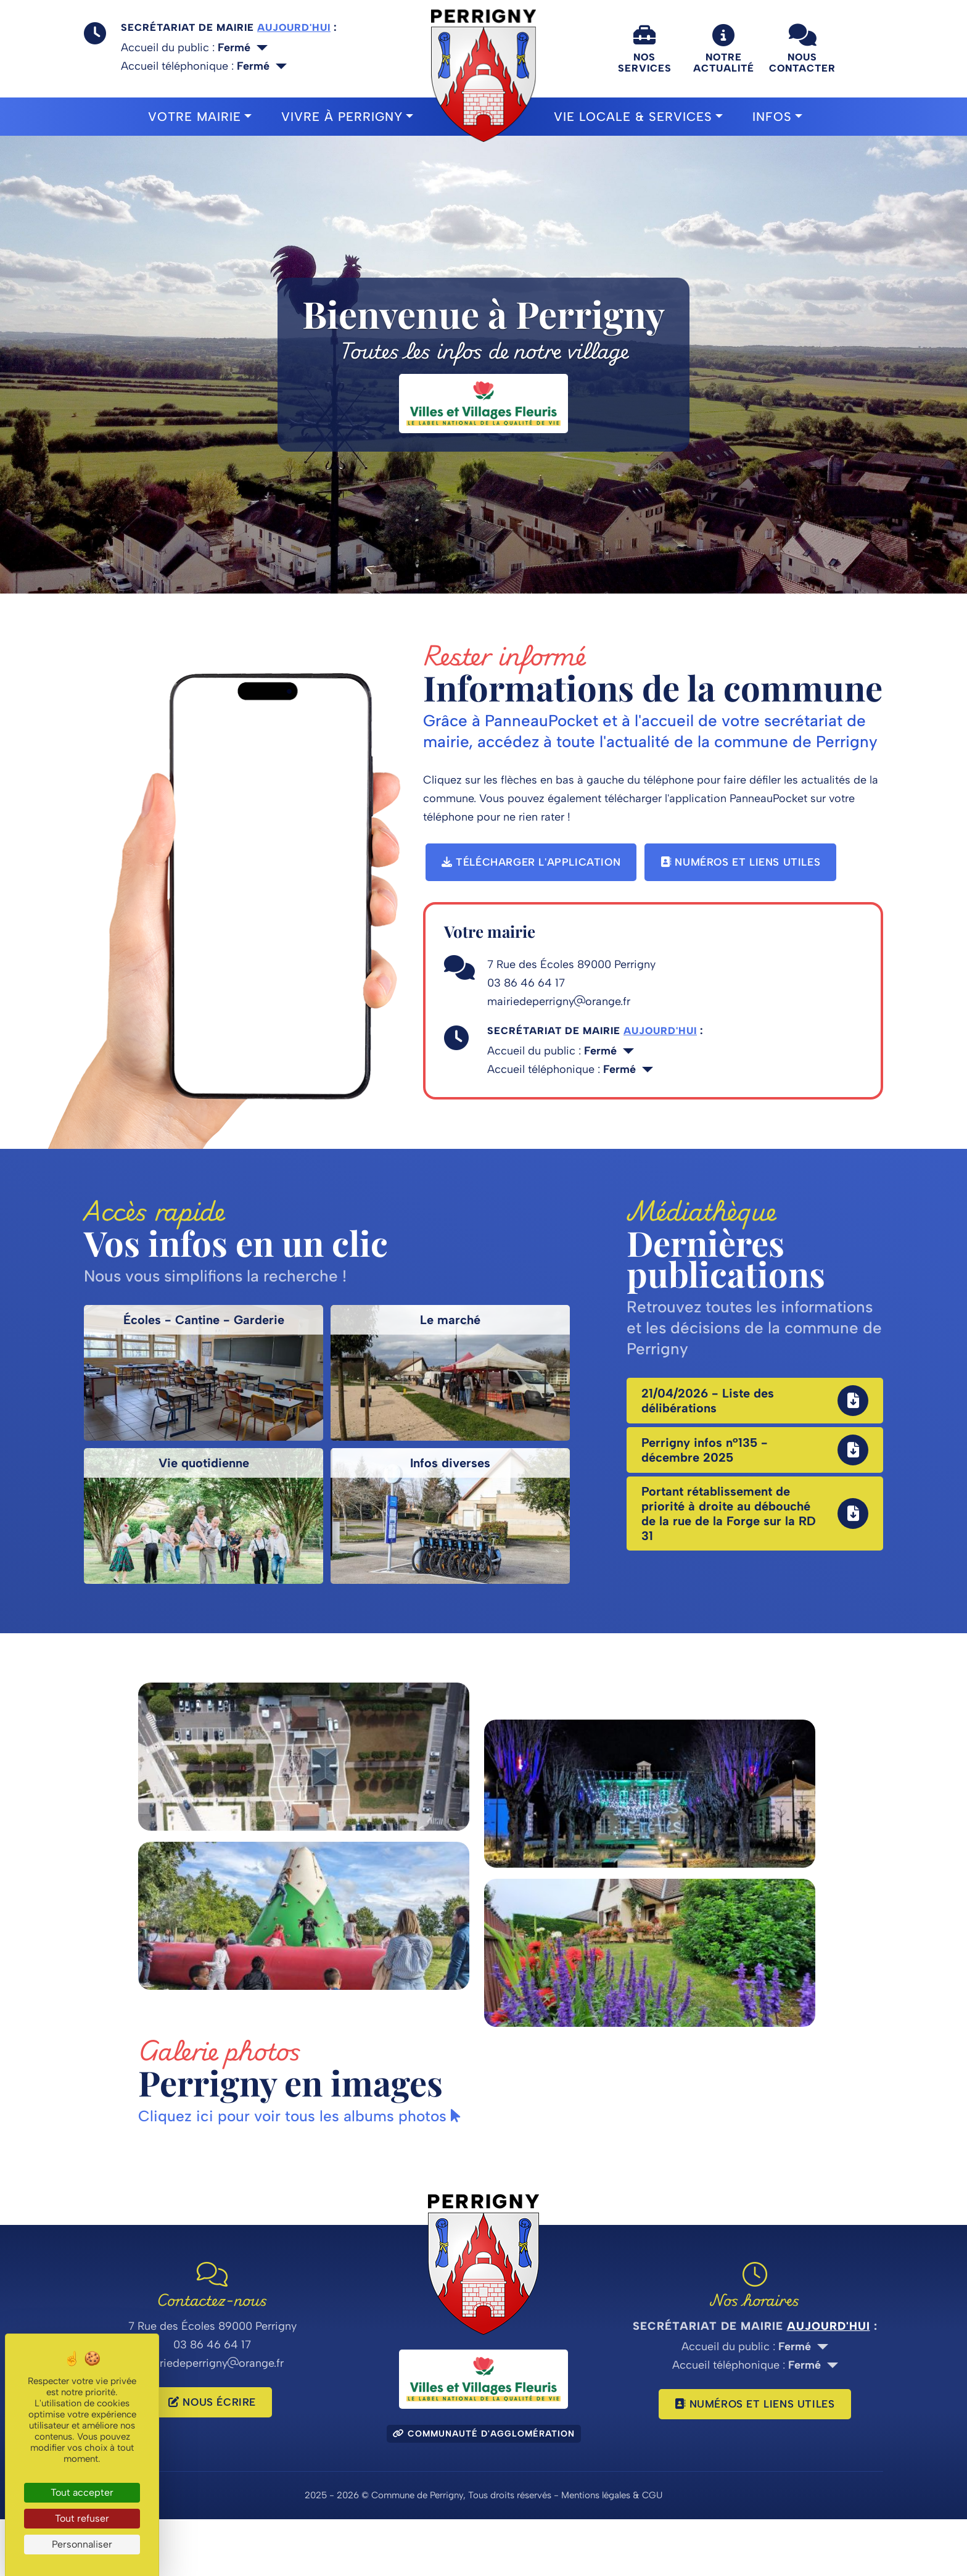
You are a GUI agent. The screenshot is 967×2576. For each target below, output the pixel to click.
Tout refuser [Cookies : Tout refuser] (82, 2518)
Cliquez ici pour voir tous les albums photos (305, 2172)
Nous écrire (212, 2459)
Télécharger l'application (531, 862)
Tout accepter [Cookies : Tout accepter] (82, 2492)
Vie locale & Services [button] (633, 116)
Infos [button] (772, 116)
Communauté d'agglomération (484, 2490)
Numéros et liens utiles (740, 862)
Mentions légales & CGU (611, 2552)
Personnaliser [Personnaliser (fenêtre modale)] (82, 2544)
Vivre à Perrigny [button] (342, 116)
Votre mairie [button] (194, 116)
